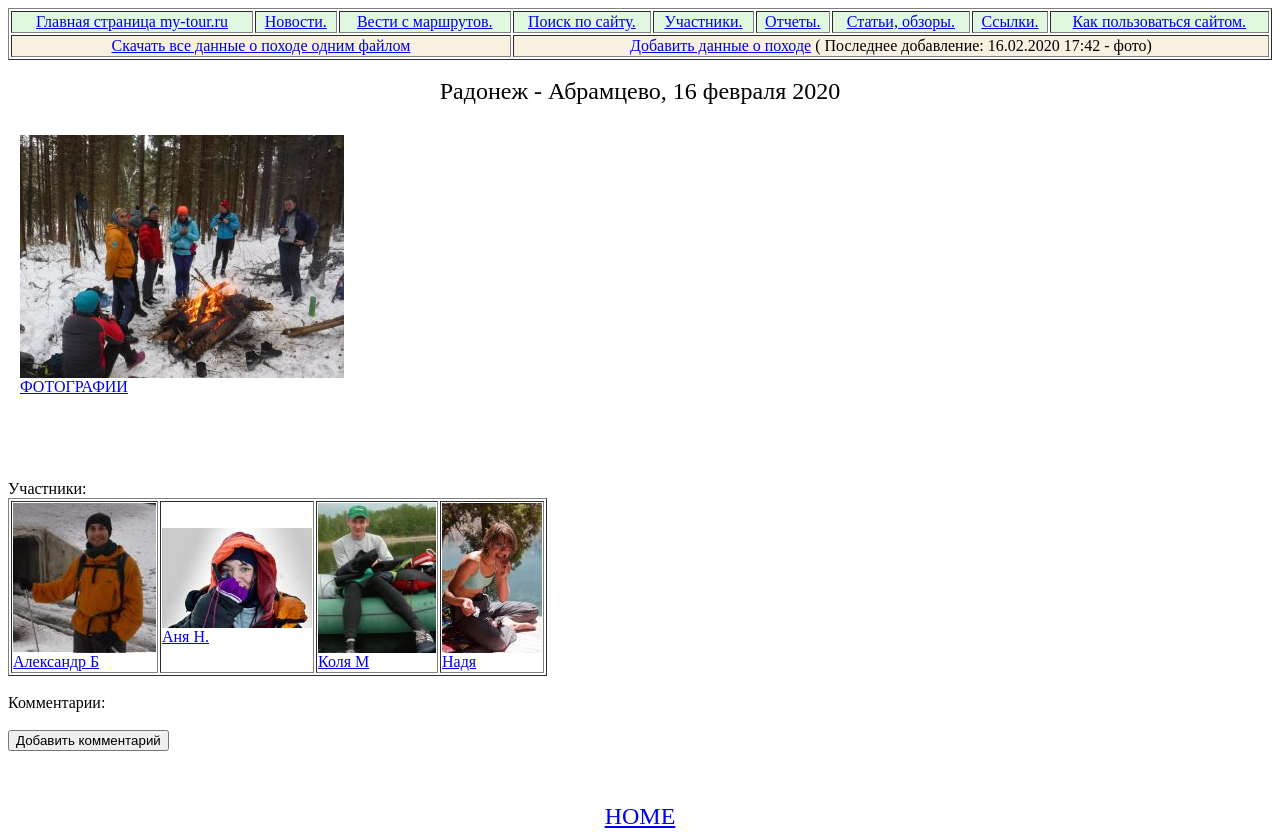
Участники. (703, 21)
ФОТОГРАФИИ (182, 379)
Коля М (377, 654)
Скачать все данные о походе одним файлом (260, 45)
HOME (640, 816)
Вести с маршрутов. (425, 21)
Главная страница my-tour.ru (132, 21)
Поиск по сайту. (582, 21)
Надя (492, 654)
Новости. (296, 21)
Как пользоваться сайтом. (1160, 21)
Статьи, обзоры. (901, 21)
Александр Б (84, 654)
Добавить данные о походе (720, 45)
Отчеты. (792, 21)
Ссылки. (1009, 21)
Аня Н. (237, 629)
